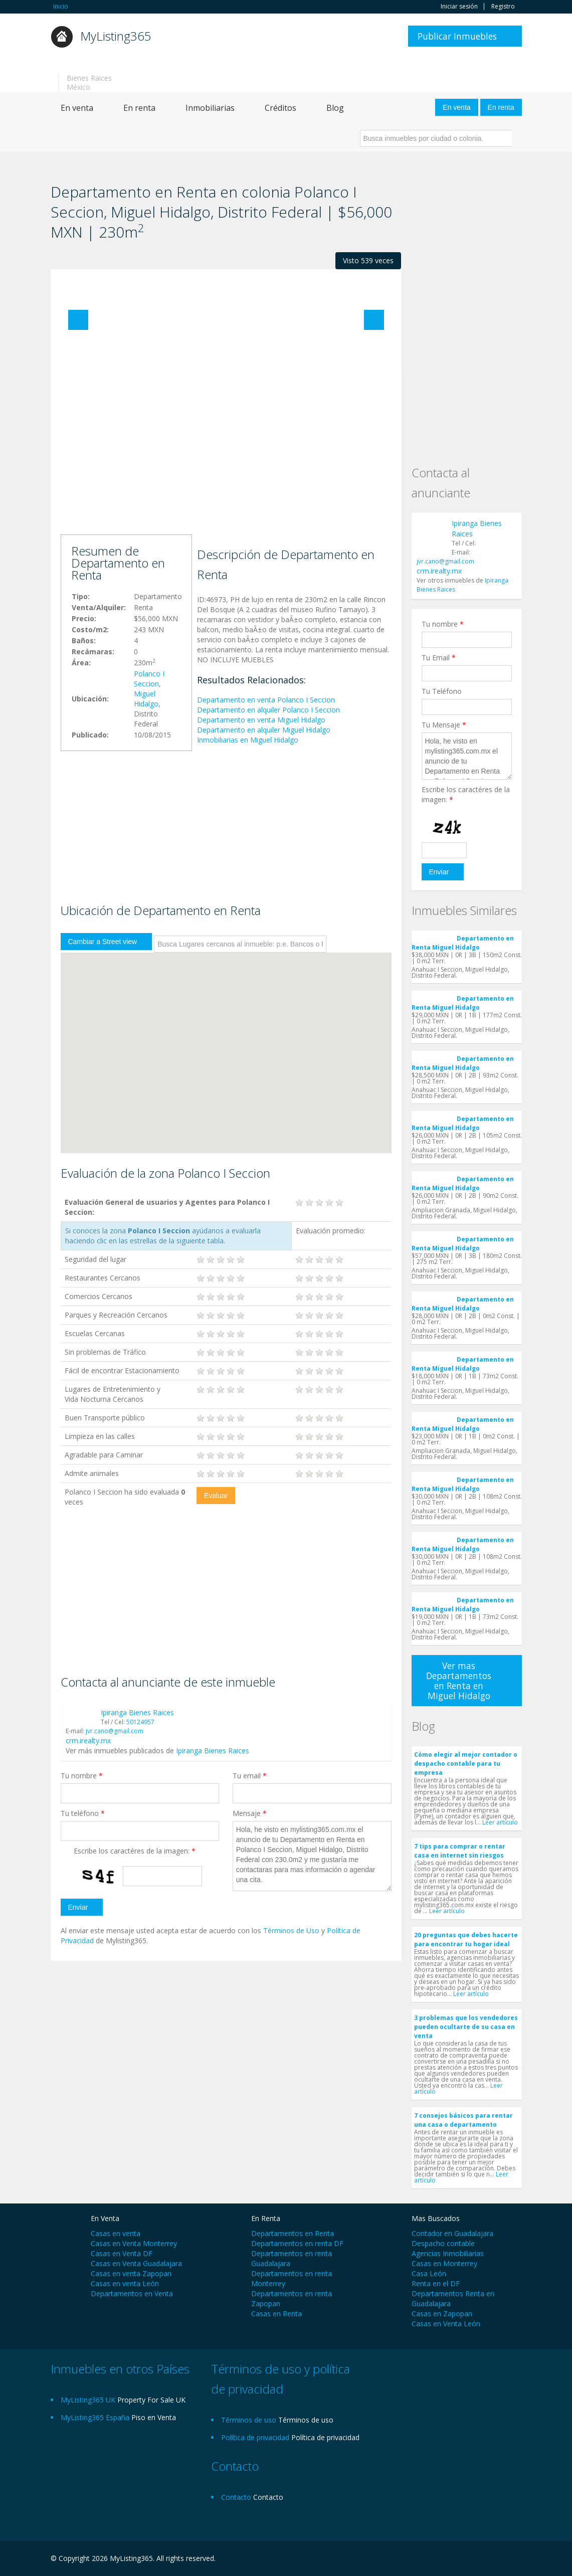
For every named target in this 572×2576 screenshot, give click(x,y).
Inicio (60, 6)
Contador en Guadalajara (452, 2233)
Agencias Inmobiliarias (448, 2253)
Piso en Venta (153, 2417)
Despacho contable (443, 2243)
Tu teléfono (83, 1813)
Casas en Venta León (446, 2323)
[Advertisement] (226, 454)
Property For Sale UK (151, 2400)
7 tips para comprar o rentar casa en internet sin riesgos (459, 1851)
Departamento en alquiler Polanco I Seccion (268, 709)
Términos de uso (305, 2420)
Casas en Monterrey (444, 2263)
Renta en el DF (436, 2283)
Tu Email (439, 657)
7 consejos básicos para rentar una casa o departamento (463, 2120)
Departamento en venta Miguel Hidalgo (261, 719)
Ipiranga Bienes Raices (137, 1712)
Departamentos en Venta (132, 2293)
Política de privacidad (325, 2437)
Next (374, 320)
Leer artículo (500, 1822)
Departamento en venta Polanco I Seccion (266, 699)
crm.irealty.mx (88, 1740)
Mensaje (250, 1813)
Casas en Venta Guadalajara (136, 2263)
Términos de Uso (291, 1930)
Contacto (268, 2497)
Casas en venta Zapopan (131, 2273)
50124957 (140, 1722)
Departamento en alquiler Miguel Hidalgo (263, 729)
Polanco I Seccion (149, 678)
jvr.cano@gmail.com (114, 1731)
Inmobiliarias (210, 107)
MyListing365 (115, 36)
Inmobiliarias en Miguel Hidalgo (247, 740)
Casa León (429, 2273)
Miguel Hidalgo (146, 698)
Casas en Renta (276, 2313)
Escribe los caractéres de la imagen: (135, 1851)
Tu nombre (82, 1775)
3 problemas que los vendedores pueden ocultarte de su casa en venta (466, 2026)
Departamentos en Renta (292, 2233)
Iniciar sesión (459, 6)
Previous (78, 320)
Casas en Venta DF (121, 2253)
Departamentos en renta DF (297, 2243)
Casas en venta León (125, 2283)
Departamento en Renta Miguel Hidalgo (463, 943)
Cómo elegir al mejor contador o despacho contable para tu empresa (465, 1763)
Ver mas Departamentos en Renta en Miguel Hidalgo (458, 1681)
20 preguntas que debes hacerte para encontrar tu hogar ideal (466, 1939)
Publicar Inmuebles (457, 36)
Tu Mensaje (444, 724)
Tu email (250, 1775)
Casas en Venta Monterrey (134, 2243)
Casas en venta (115, 2233)
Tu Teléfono (442, 691)
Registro (503, 6)
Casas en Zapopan (442, 2313)
